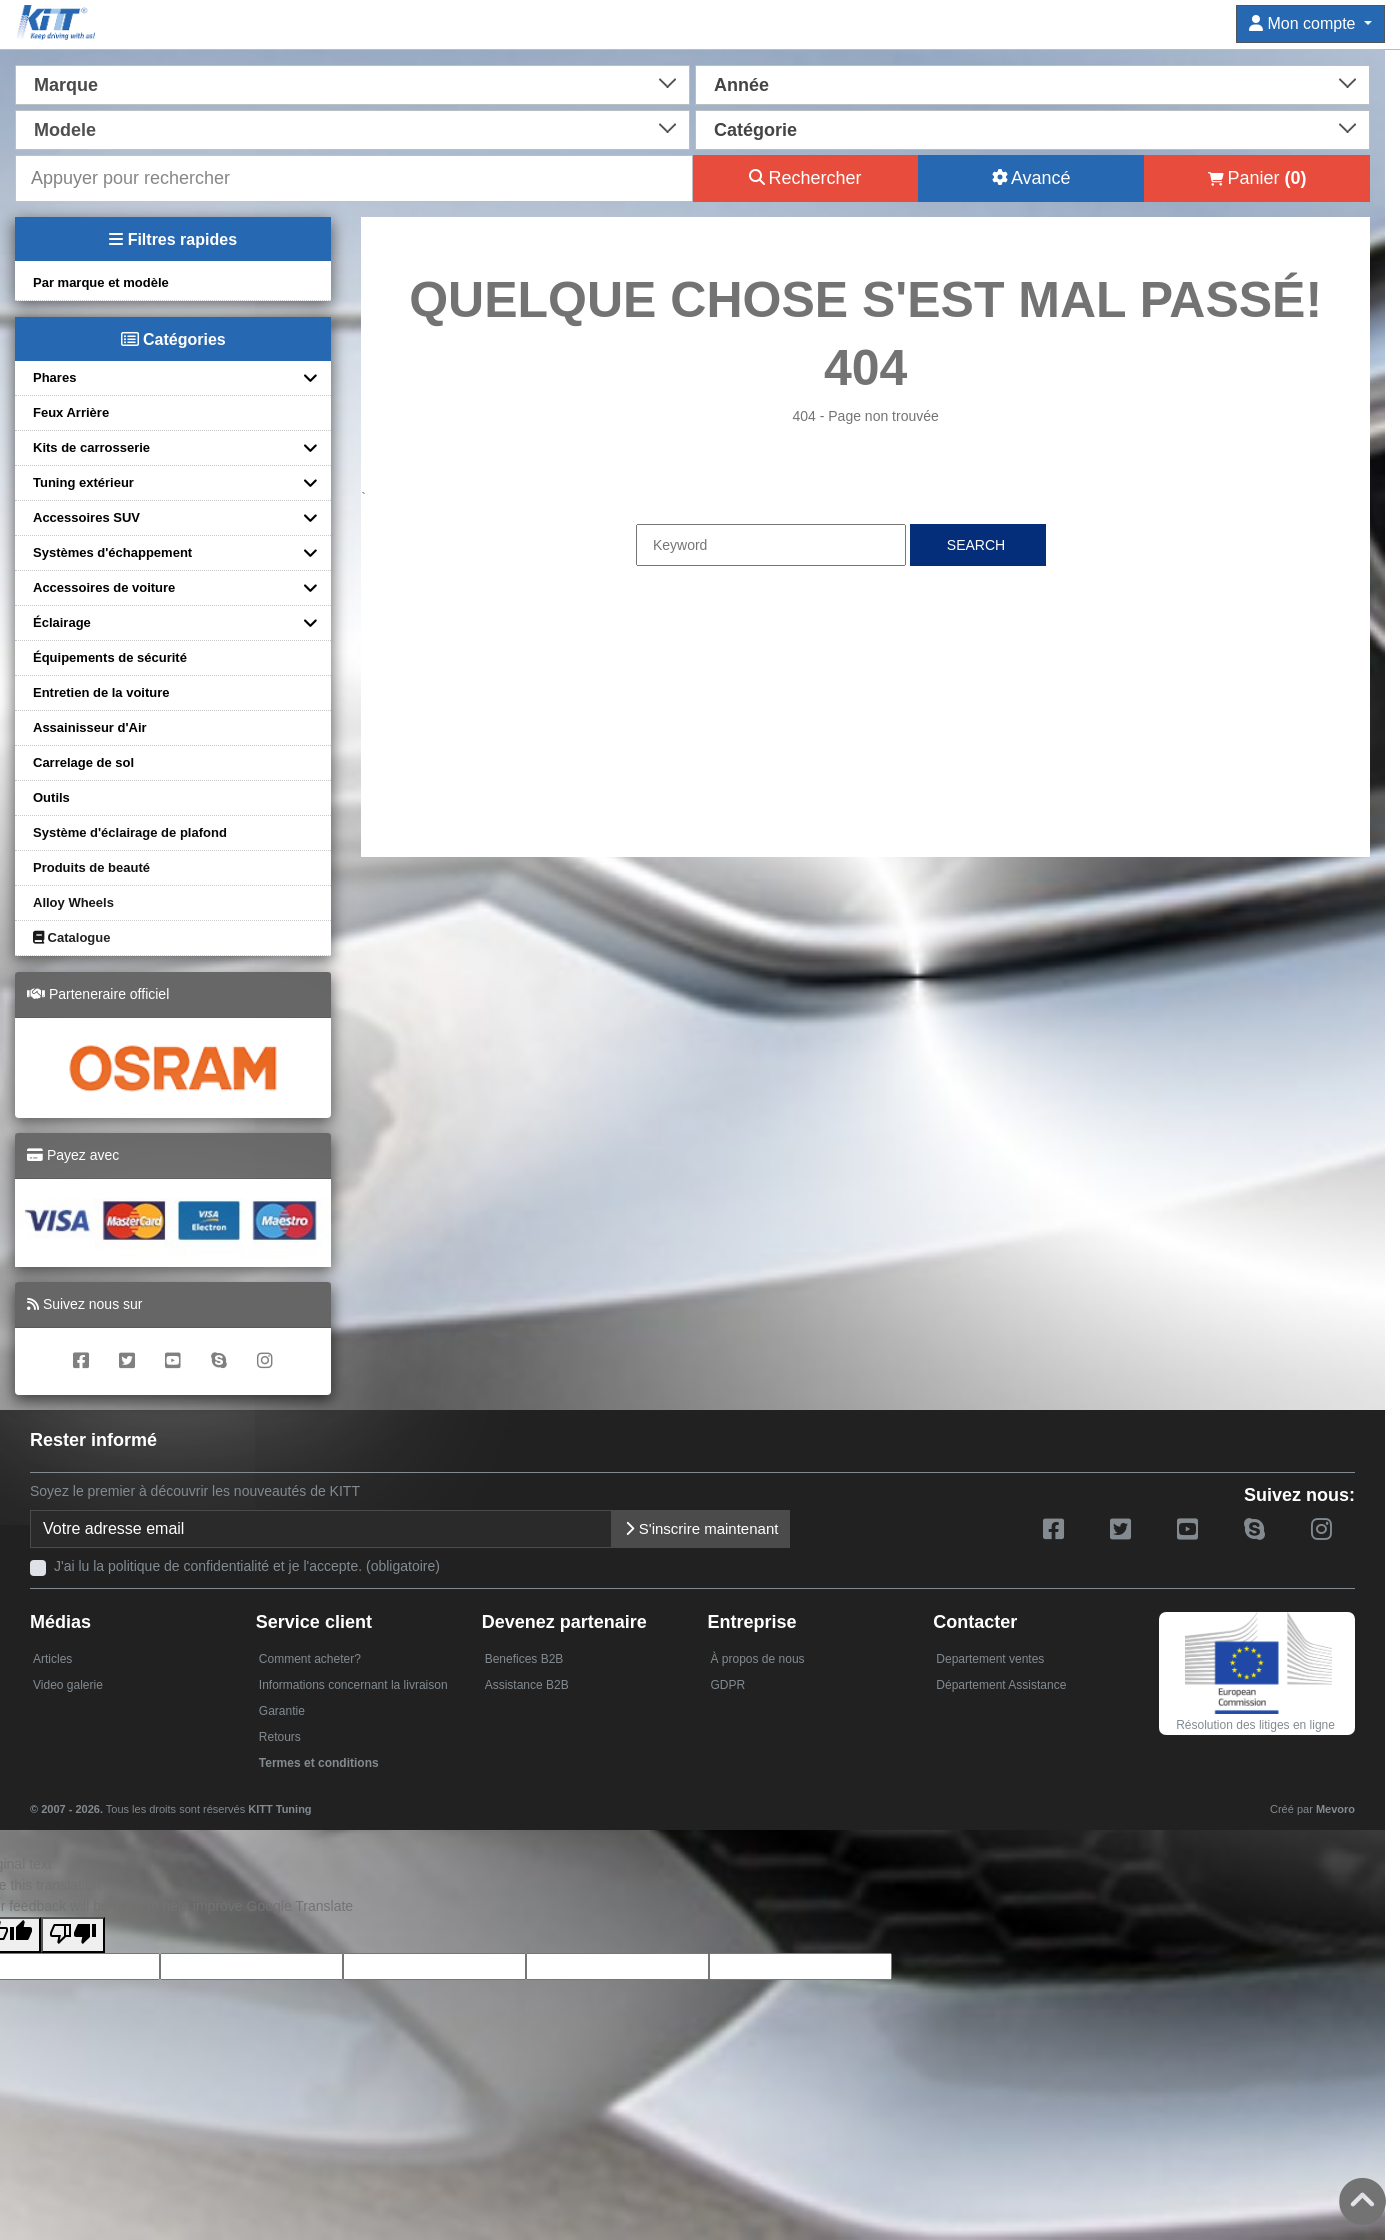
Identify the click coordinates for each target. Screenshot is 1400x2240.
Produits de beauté (91, 867)
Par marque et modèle (101, 282)
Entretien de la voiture (101, 692)
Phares (54, 377)
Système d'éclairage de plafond (130, 832)
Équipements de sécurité (110, 657)
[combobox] (352, 83)
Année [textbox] (741, 85)
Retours (280, 1737)
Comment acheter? (310, 1659)
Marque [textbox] (66, 85)
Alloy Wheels (73, 902)
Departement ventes (990, 1659)
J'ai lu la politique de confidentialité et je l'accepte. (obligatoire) (247, 1566)
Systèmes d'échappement (112, 552)
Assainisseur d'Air (90, 727)
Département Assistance (1001, 1685)
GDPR (727, 1685)
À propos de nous (757, 1659)
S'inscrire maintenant (701, 1528)
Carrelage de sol (83, 762)
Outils (51, 797)
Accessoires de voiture (104, 587)
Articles (52, 1659)
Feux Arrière (71, 412)
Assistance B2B (527, 1685)
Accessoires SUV (86, 517)
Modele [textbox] (65, 130)
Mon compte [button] (1304, 23)
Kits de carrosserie (91, 447)
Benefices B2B (524, 1659)
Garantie (282, 1711)
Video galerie (68, 1685)
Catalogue (71, 937)
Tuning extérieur (83, 482)
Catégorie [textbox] (755, 130)
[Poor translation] (73, 1935)
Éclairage (62, 622)
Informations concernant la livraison (353, 1685)
